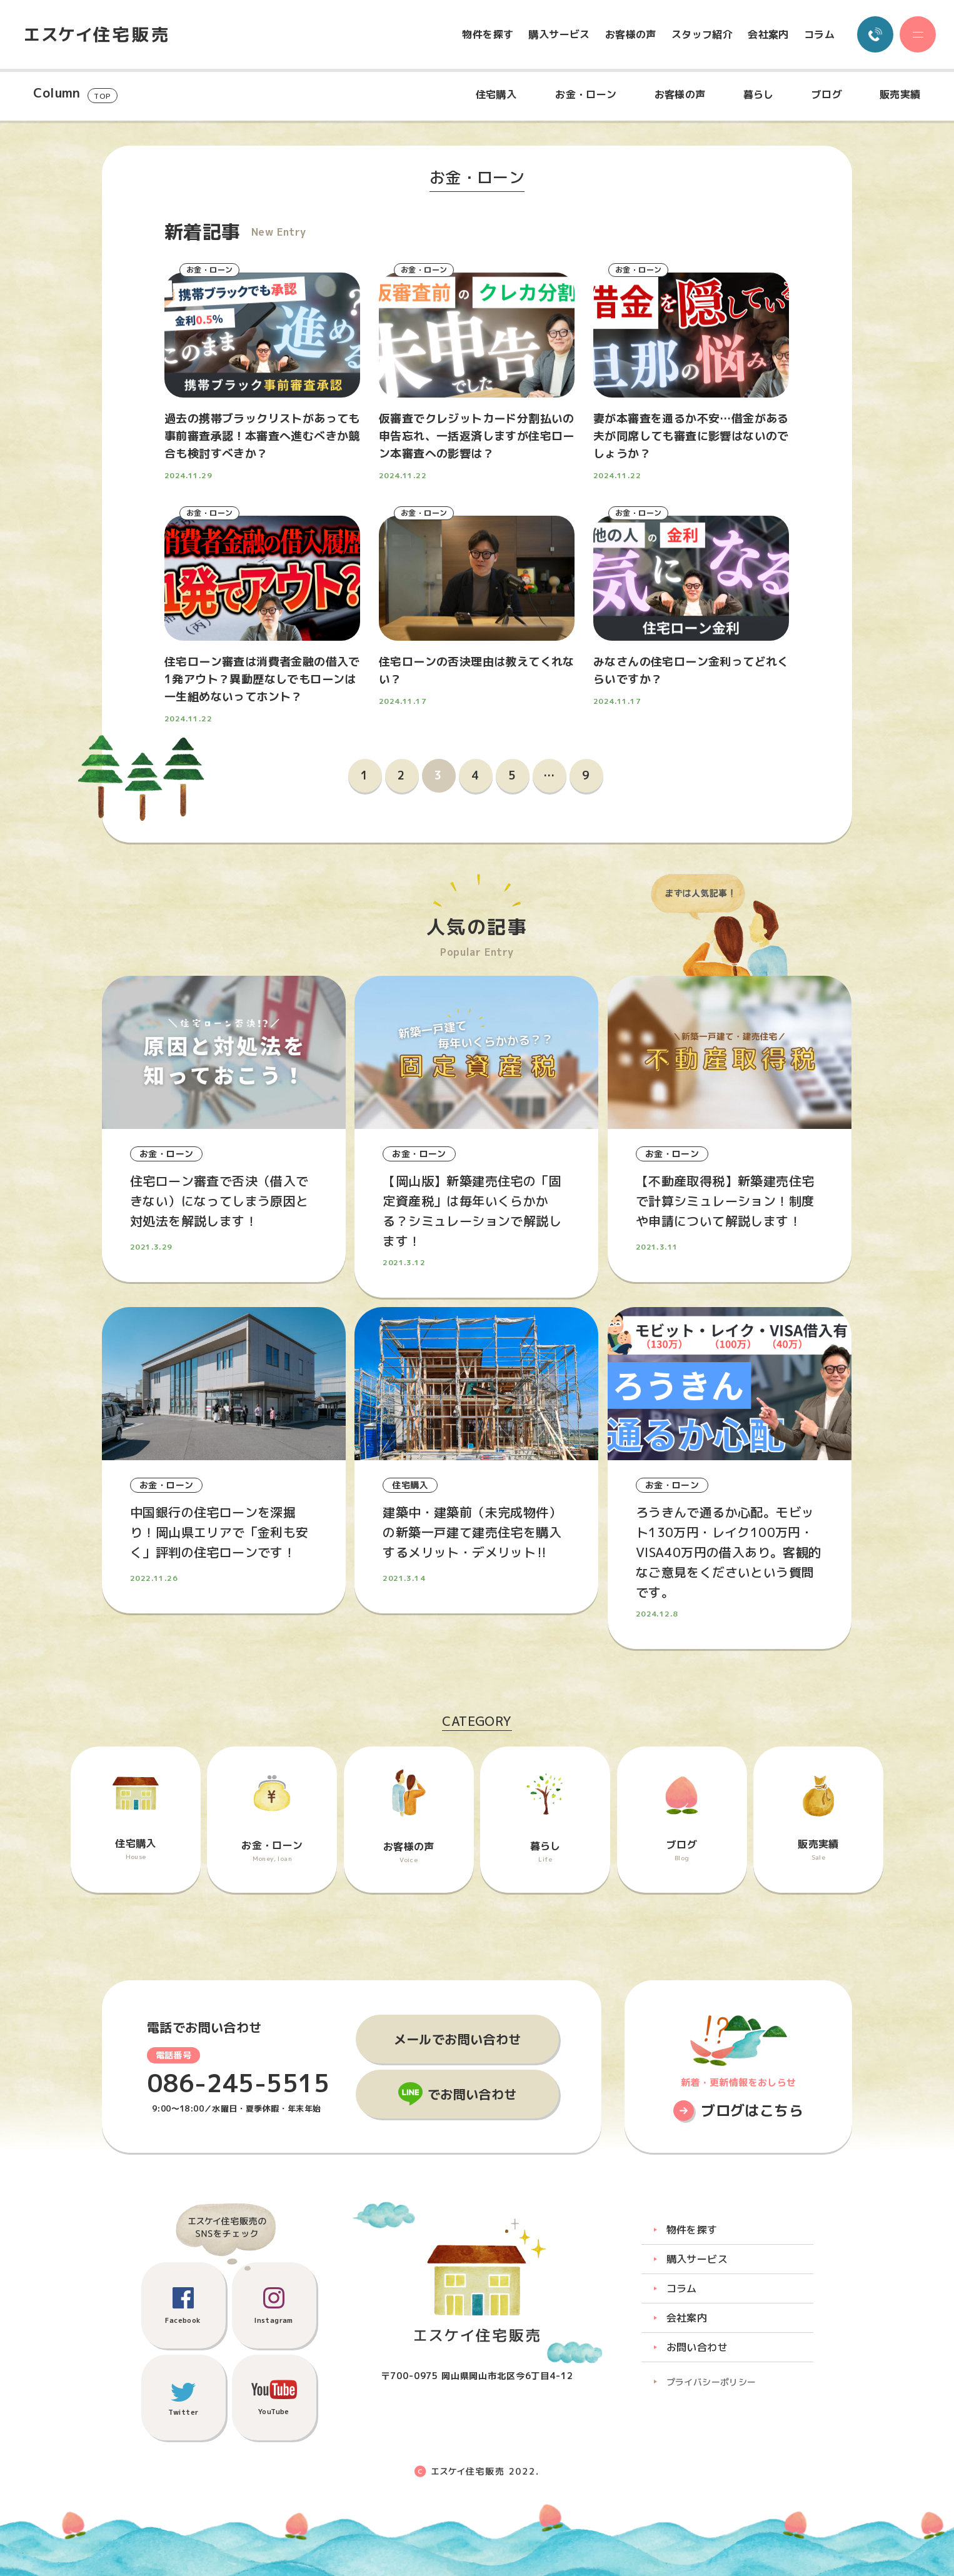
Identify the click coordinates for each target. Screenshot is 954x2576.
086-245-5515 (238, 2083)
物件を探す (487, 34)
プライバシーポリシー (711, 2382)
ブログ (826, 94)
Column (75, 94)
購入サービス (559, 34)
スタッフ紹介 (702, 34)
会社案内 (768, 34)
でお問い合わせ (472, 2094)
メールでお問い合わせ (457, 2039)
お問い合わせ (697, 2347)
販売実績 (900, 94)
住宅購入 (496, 94)
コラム (819, 34)
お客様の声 (630, 34)
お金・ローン (585, 94)
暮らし (758, 94)
